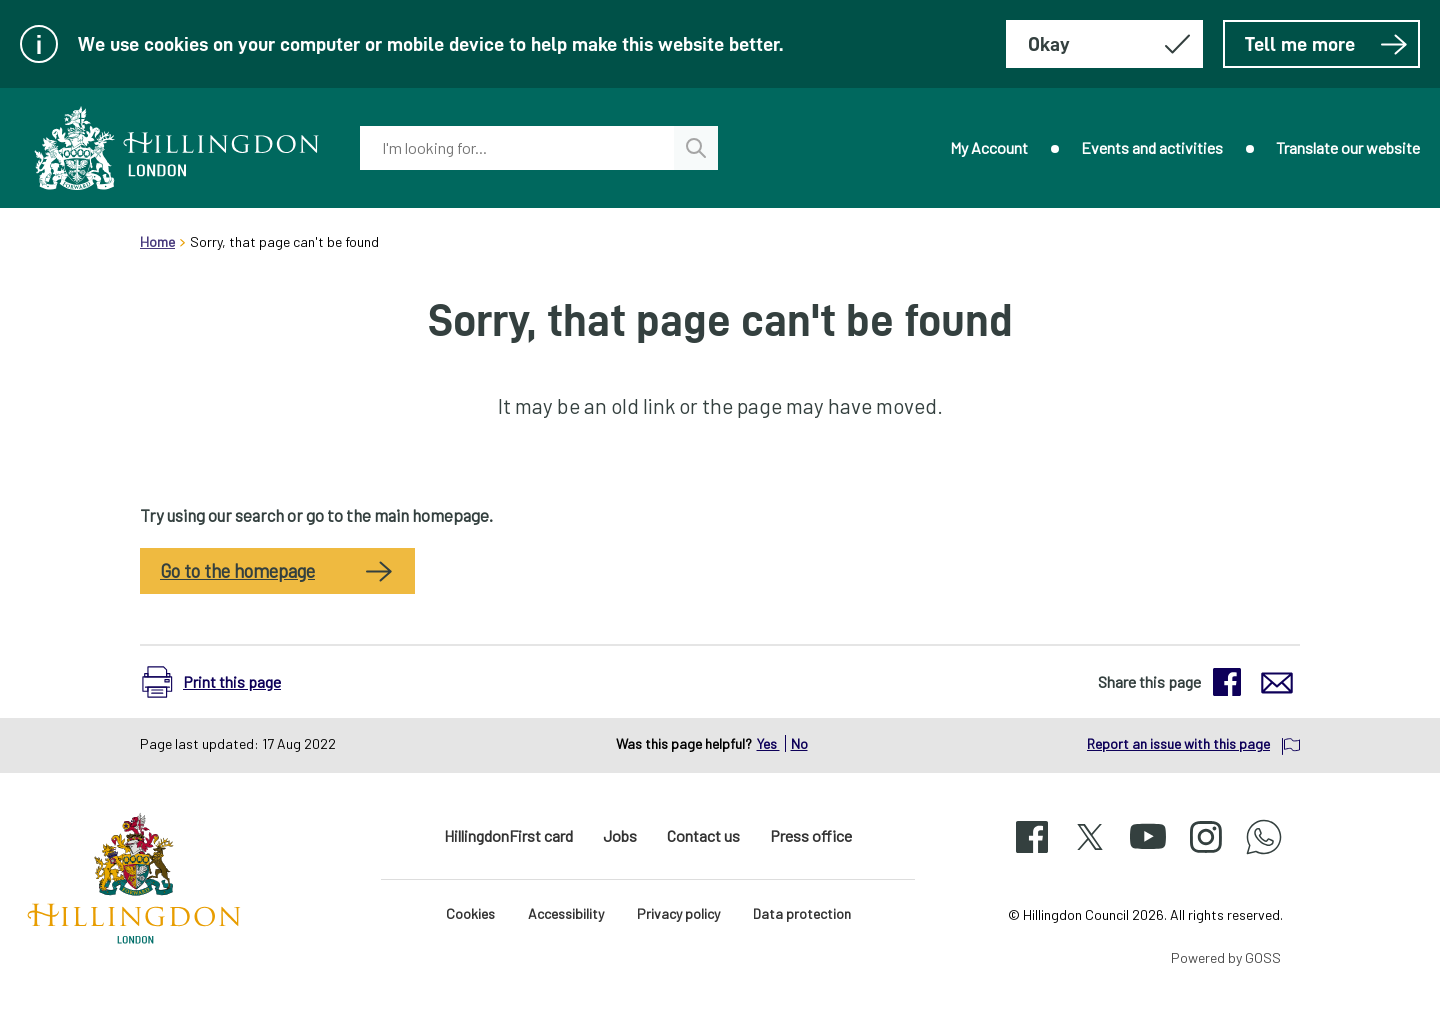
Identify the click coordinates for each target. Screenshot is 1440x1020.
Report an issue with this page (1178, 743)
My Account (989, 147)
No (799, 743)
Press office (811, 835)
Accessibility (566, 913)
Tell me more (1326, 44)
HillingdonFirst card (508, 835)
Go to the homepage (237, 571)
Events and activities (1152, 147)
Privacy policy (678, 913)
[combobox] (517, 148)
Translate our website (1348, 147)
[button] (221, 682)
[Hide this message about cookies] (1104, 44)
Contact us (703, 835)
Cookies (470, 913)
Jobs (620, 835)
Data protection (802, 913)
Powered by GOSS (1226, 957)
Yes (768, 743)
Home (157, 241)
